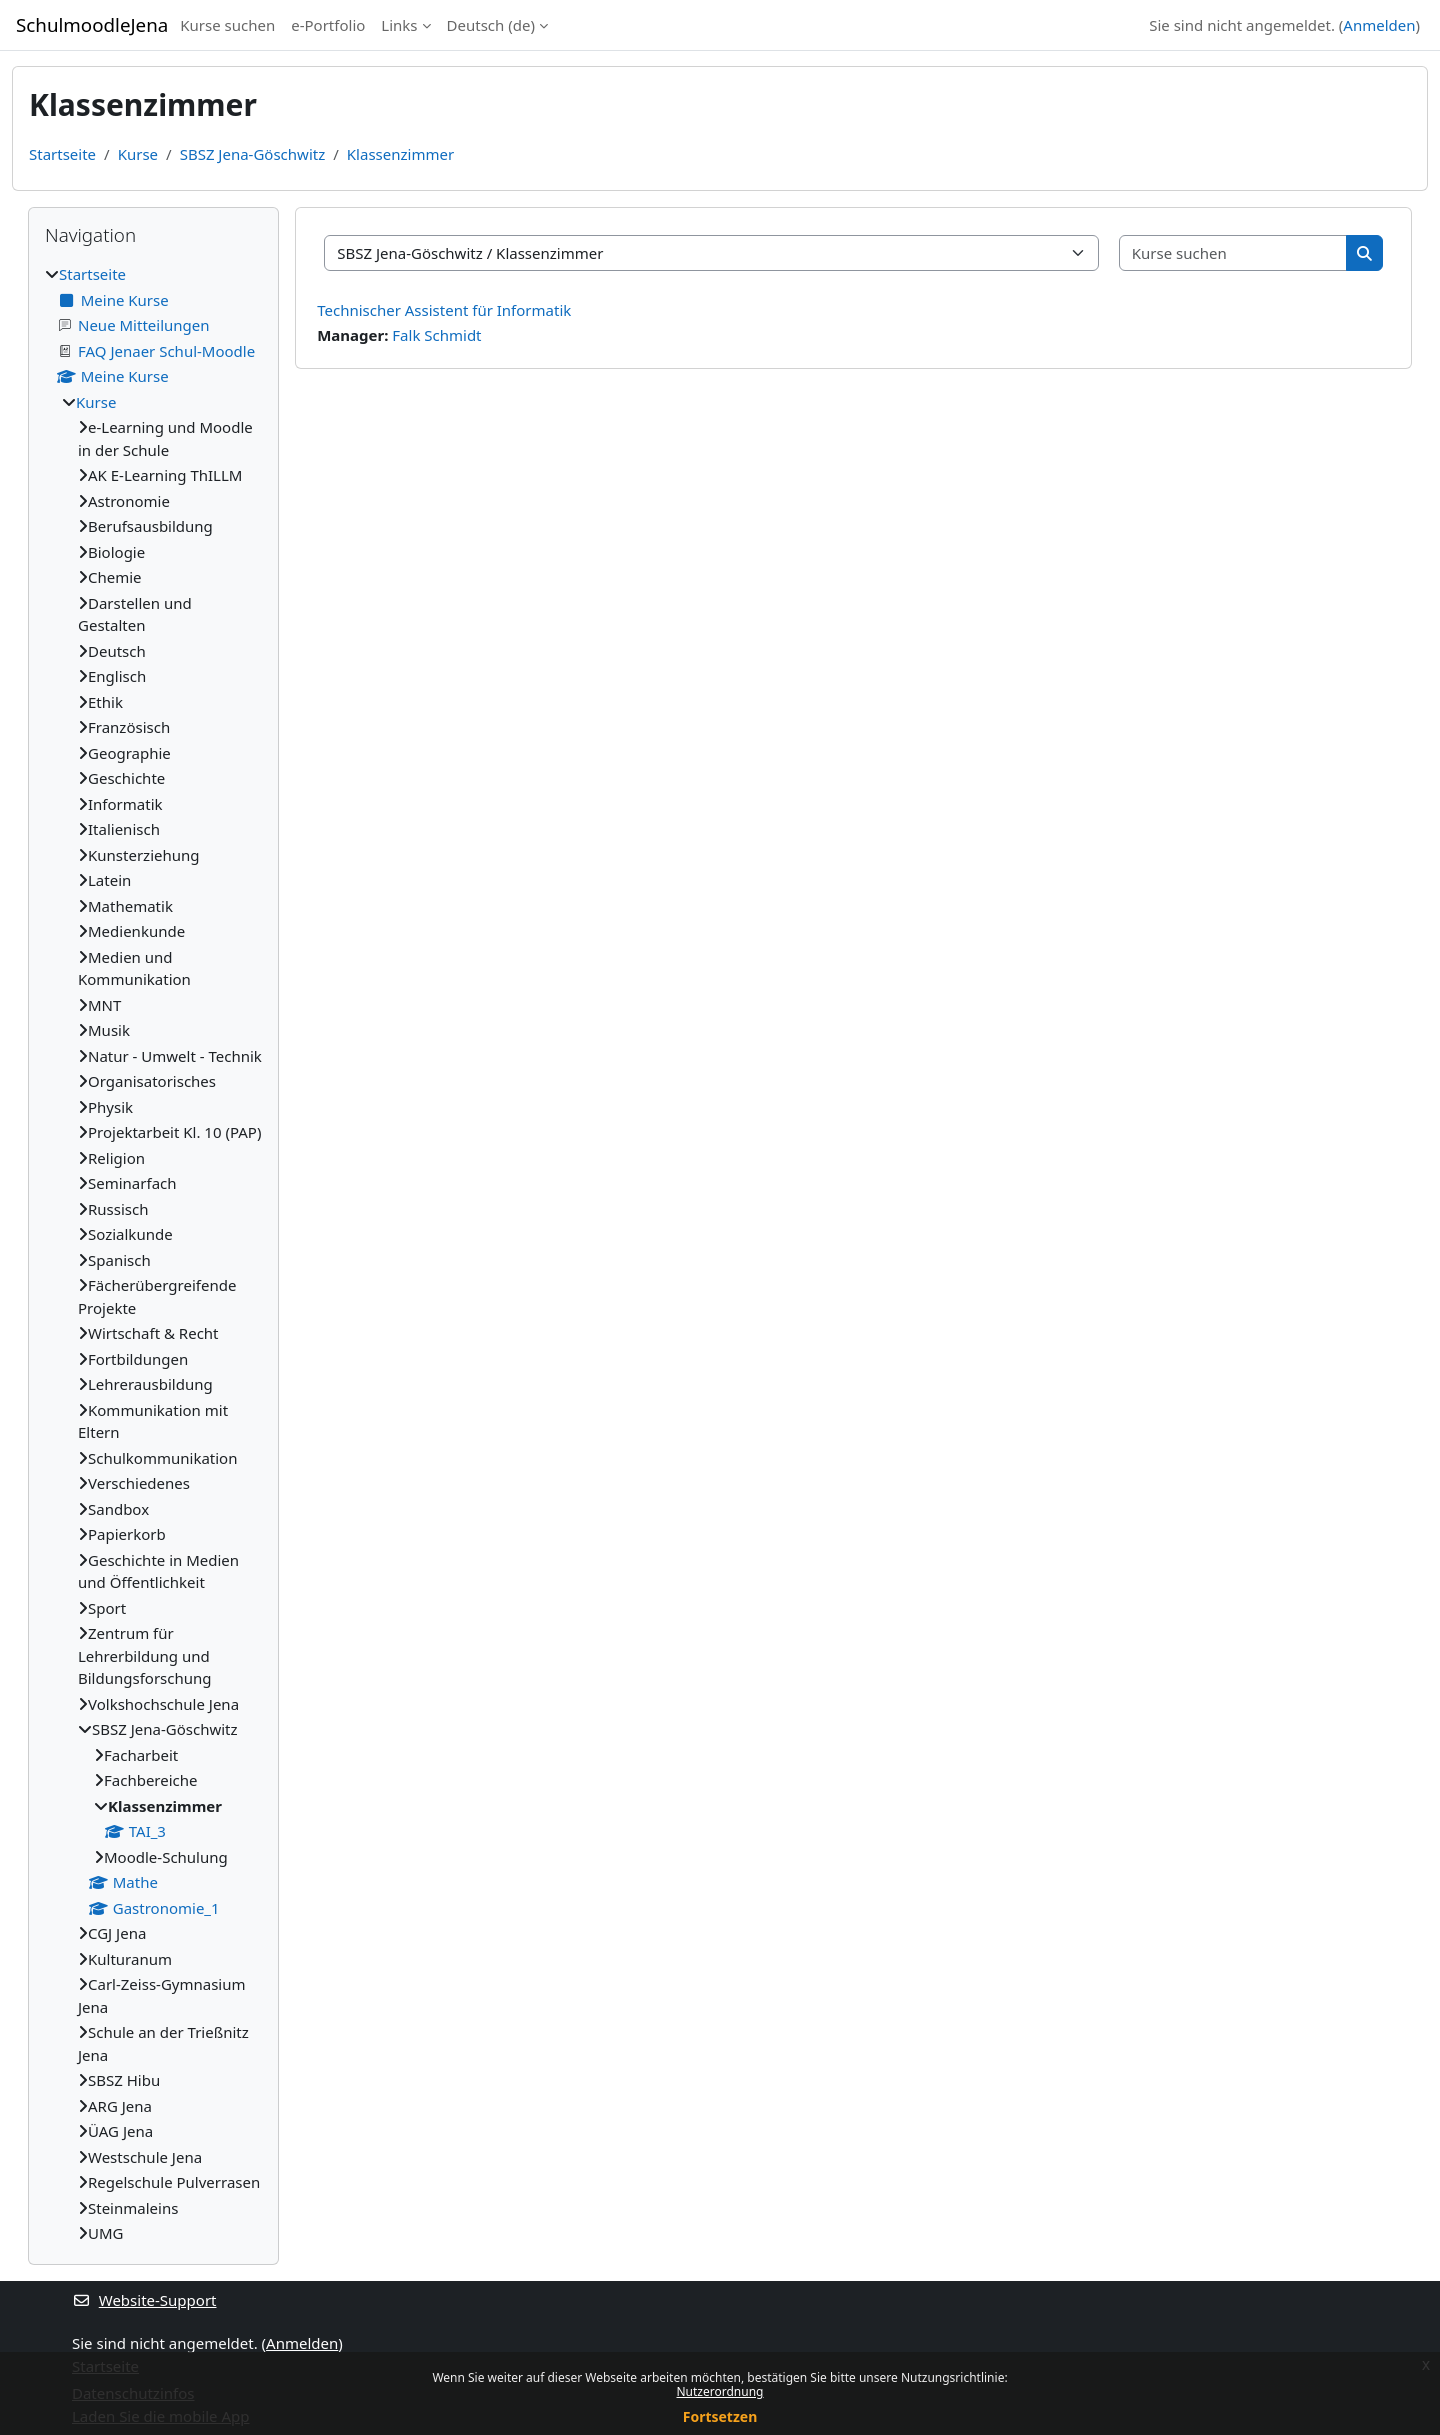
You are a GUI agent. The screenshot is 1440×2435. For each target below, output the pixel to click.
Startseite (62, 154)
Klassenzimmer (400, 154)
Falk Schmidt (436, 335)
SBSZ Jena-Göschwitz (253, 154)
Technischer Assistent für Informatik (444, 310)
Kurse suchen (227, 25)
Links (399, 25)
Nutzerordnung (720, 2391)
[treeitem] (153, 1254)
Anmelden (1379, 25)
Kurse (138, 154)
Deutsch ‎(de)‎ (491, 25)
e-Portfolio (328, 25)
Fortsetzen (720, 2416)
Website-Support (144, 2300)
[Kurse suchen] (1233, 253)
